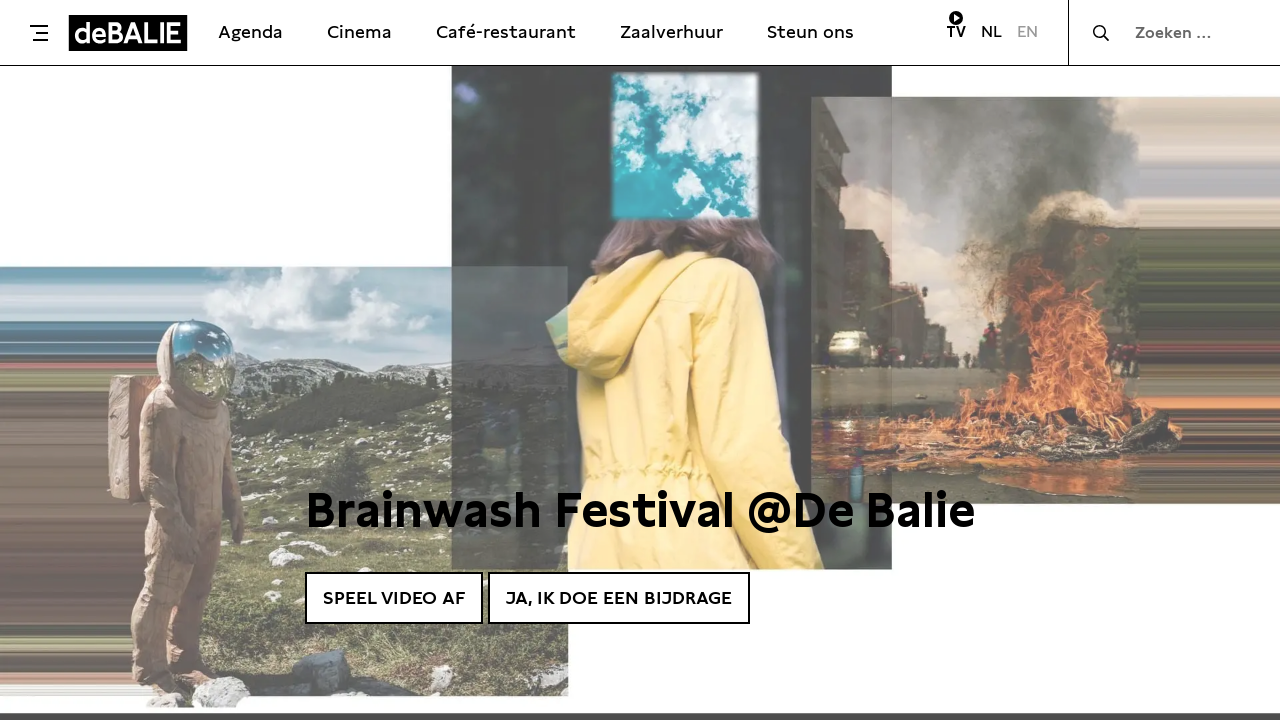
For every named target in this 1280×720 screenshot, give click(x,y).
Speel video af (394, 597)
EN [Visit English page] (1027, 31)
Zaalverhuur (671, 31)
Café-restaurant (506, 31)
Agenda (250, 31)
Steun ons (810, 31)
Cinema (359, 31)
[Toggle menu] (39, 33)
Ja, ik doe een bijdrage (619, 597)
